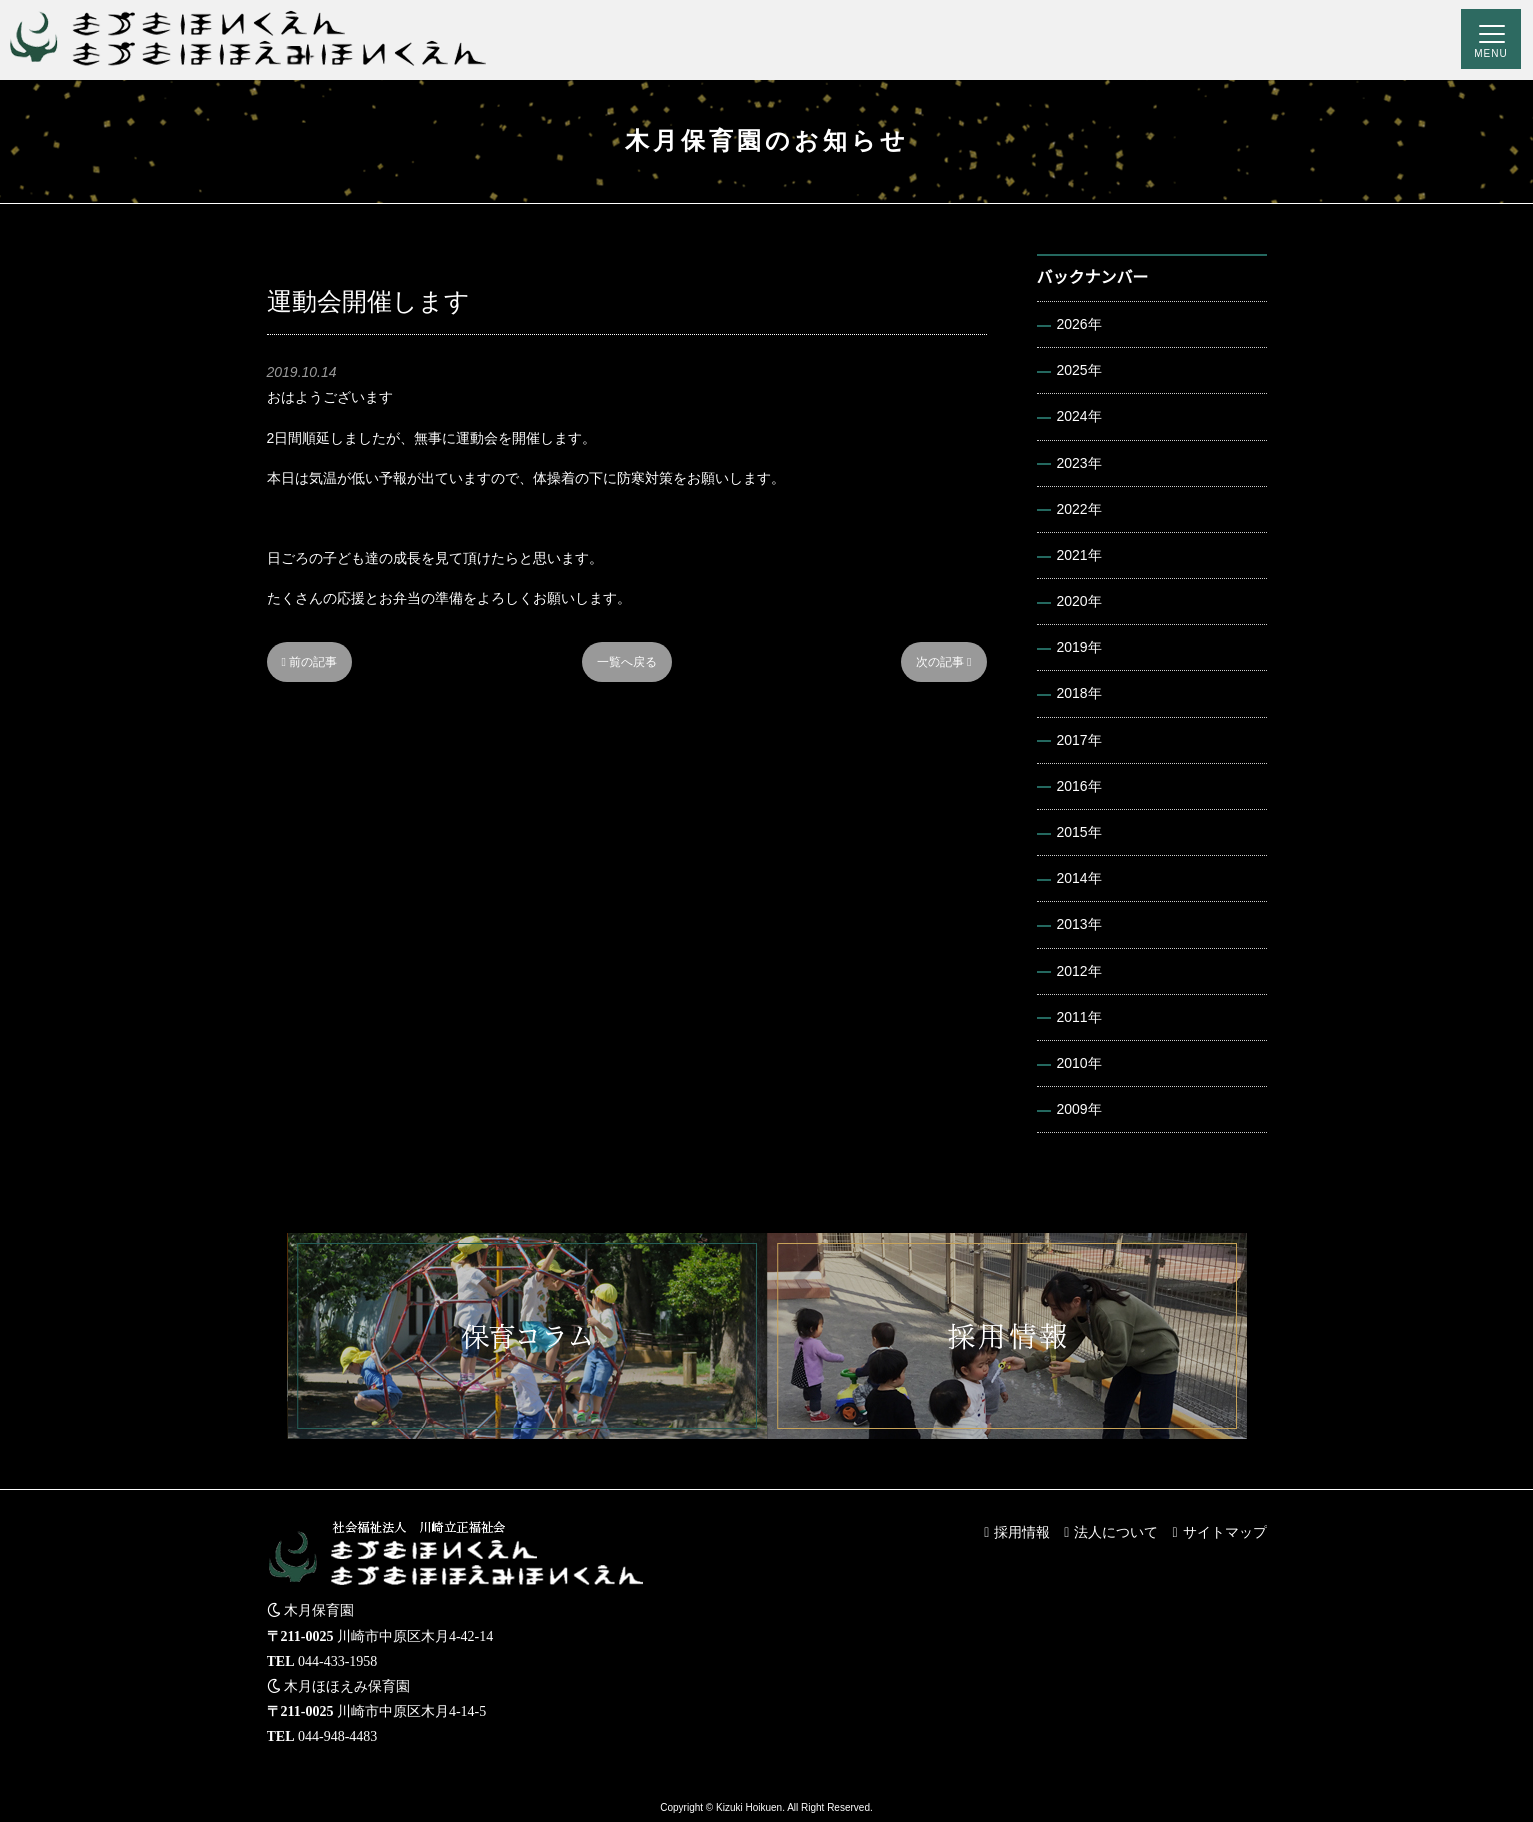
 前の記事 (310, 662)
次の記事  (944, 662)
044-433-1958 (337, 1661)
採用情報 (1022, 1532)
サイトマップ (1225, 1532)
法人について (1116, 1532)
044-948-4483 (337, 1736)
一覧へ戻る (627, 662)
